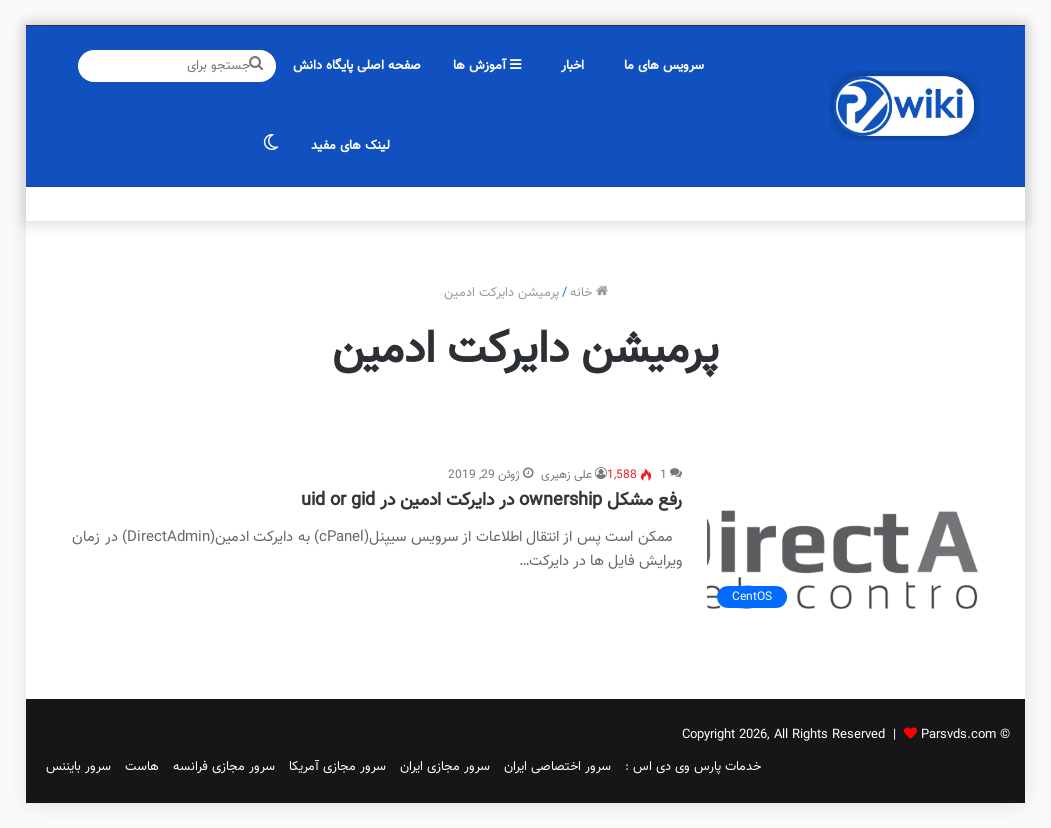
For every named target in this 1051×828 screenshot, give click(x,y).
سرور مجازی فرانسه (224, 767)
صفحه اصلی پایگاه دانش (357, 66)
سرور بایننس (78, 767)
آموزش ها (487, 66)
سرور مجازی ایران (445, 767)
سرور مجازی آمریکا (337, 767)
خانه (589, 293)
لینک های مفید (350, 146)
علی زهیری (566, 475)
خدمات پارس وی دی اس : (693, 767)
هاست (142, 767)
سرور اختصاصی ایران (557, 767)
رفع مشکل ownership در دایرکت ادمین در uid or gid (491, 501)
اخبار (572, 66)
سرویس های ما (664, 66)
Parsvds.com (958, 735)
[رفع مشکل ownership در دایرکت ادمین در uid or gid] (843, 541)
